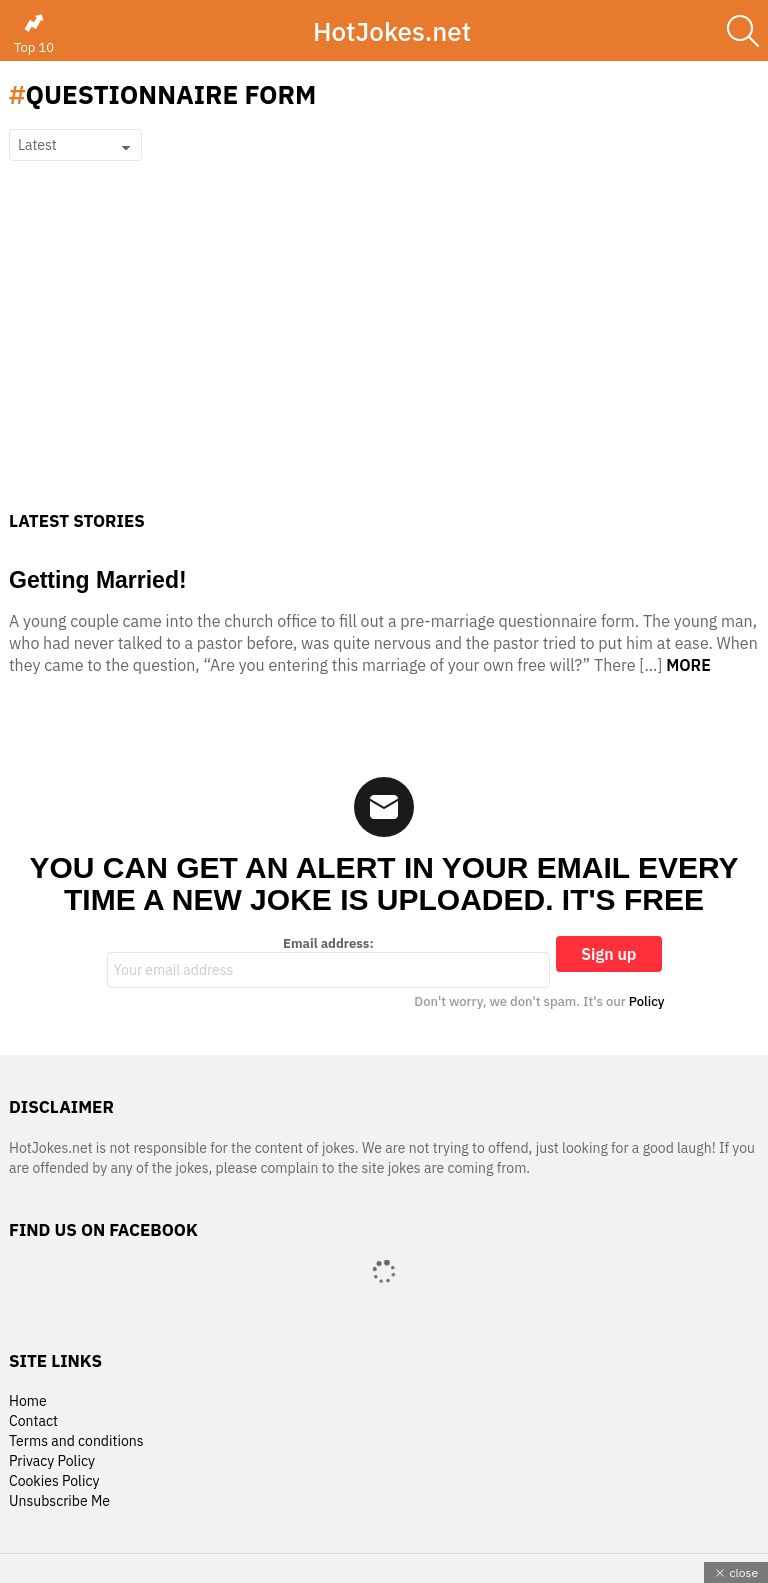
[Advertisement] (384, 361)
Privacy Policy (52, 1461)
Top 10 (34, 34)
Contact (33, 1421)
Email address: (329, 962)
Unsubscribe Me (59, 1501)
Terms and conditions (76, 1441)
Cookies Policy (54, 1481)
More (688, 665)
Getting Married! (98, 580)
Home (28, 1401)
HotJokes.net (392, 31)
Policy (647, 1001)
